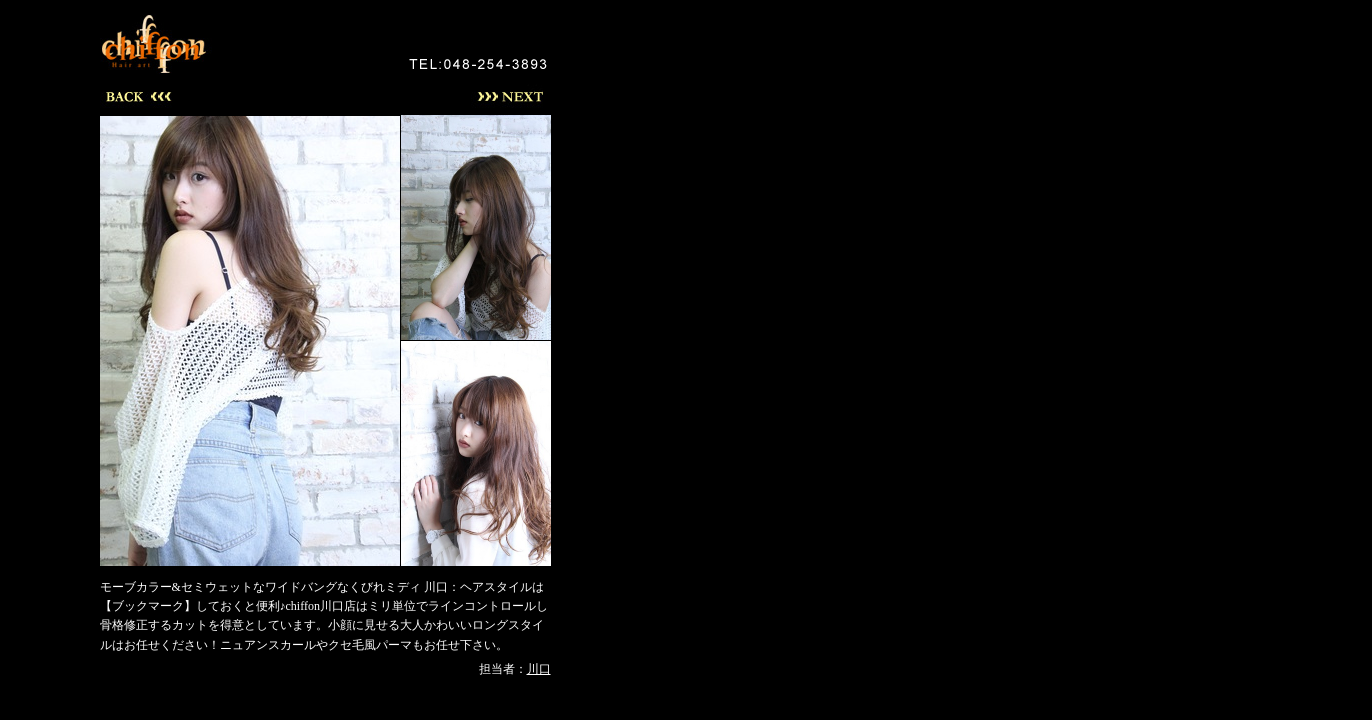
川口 (539, 669)
